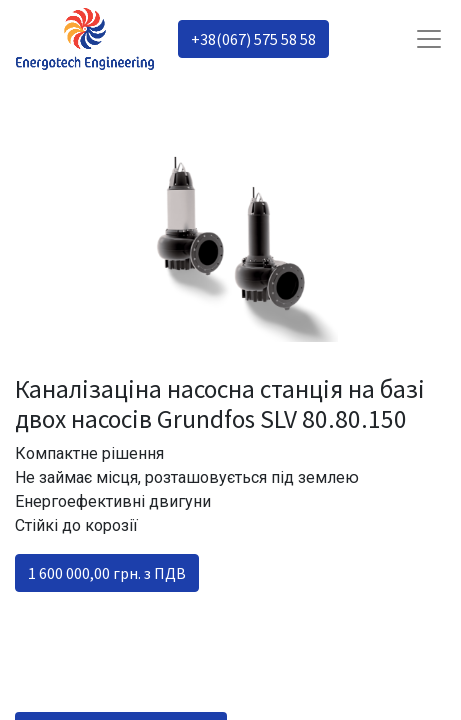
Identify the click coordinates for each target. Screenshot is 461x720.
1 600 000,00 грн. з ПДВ (107, 573)
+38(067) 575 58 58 (253, 39)
